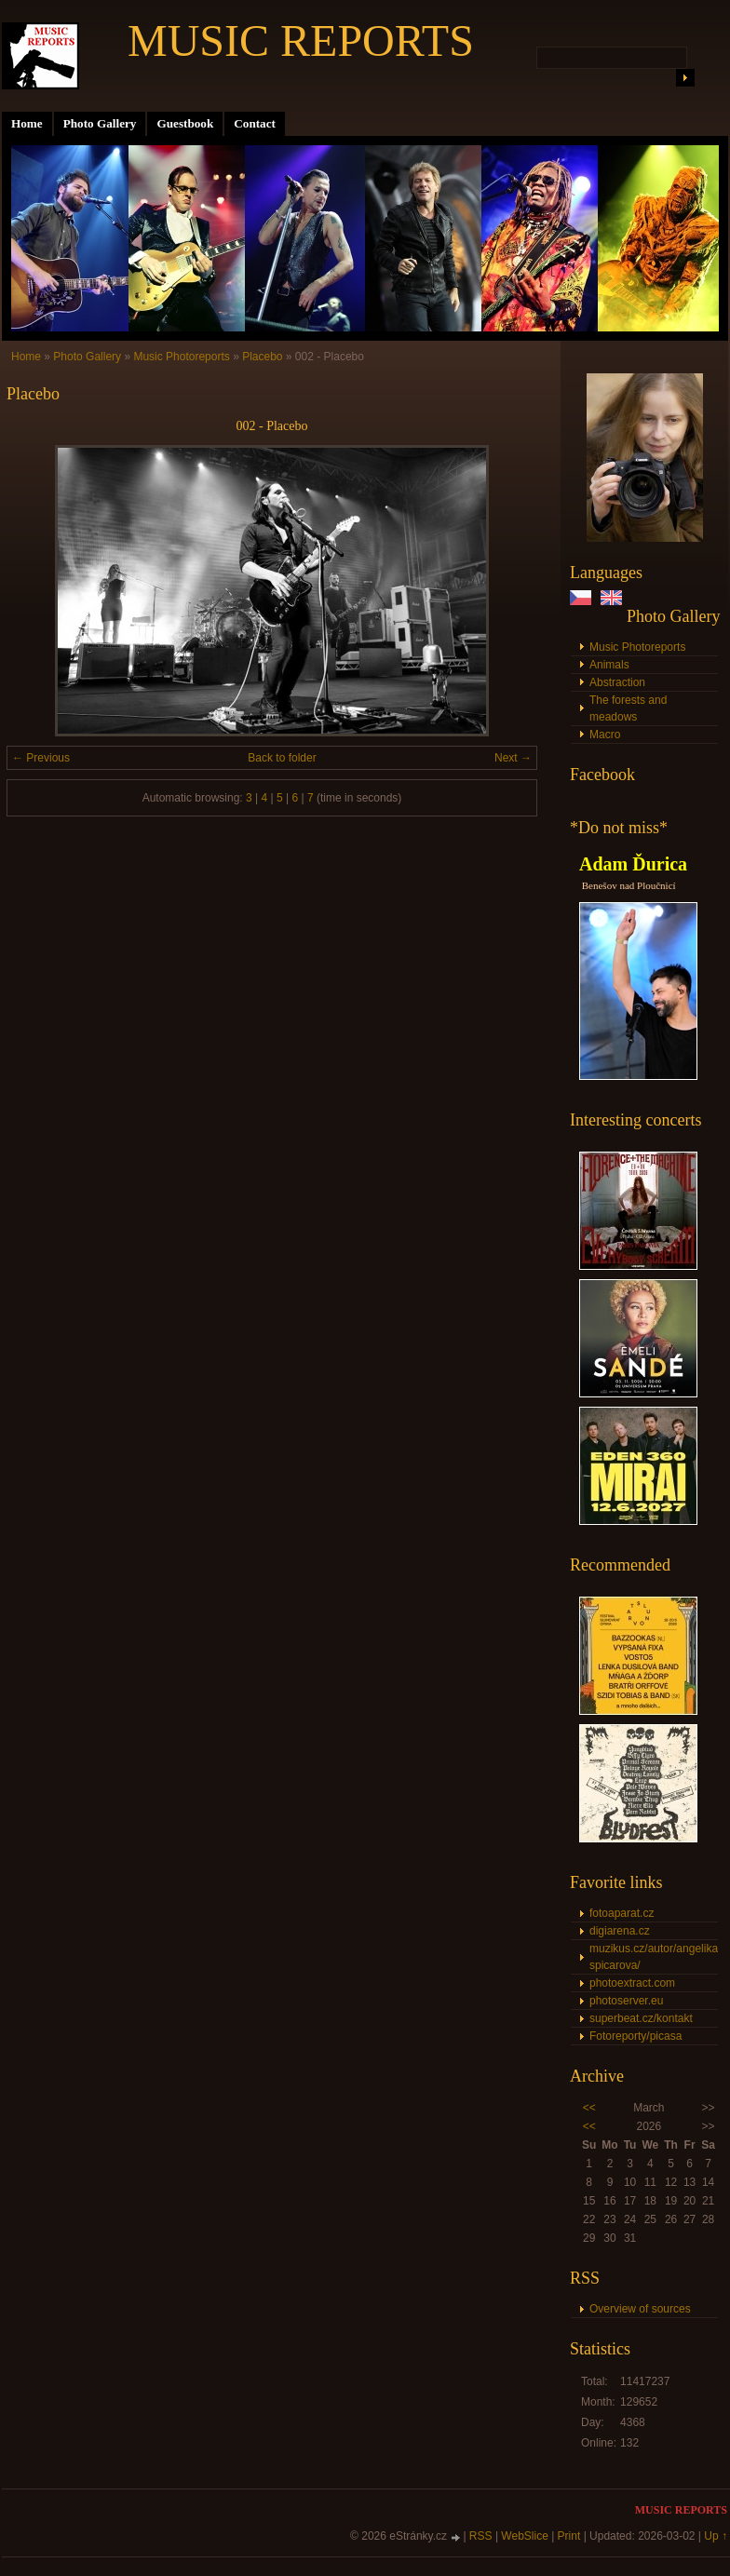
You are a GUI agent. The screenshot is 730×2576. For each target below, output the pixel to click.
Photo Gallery (100, 123)
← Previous (41, 757)
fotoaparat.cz (621, 1913)
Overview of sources (640, 2308)
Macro (604, 734)
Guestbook (184, 123)
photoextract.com (632, 1982)
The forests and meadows (628, 708)
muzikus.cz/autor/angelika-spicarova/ (653, 1957)
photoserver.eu (626, 2000)
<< (589, 2107)
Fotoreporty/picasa (635, 2036)
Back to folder (282, 757)
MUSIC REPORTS (301, 40)
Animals (609, 664)
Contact (255, 123)
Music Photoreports (637, 647)
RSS (481, 2535)
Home (27, 123)
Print (569, 2535)
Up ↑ (715, 2535)
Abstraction (617, 682)
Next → (513, 757)
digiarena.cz (619, 1930)
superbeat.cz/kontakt (641, 2018)
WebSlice (524, 2535)
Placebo (262, 356)
